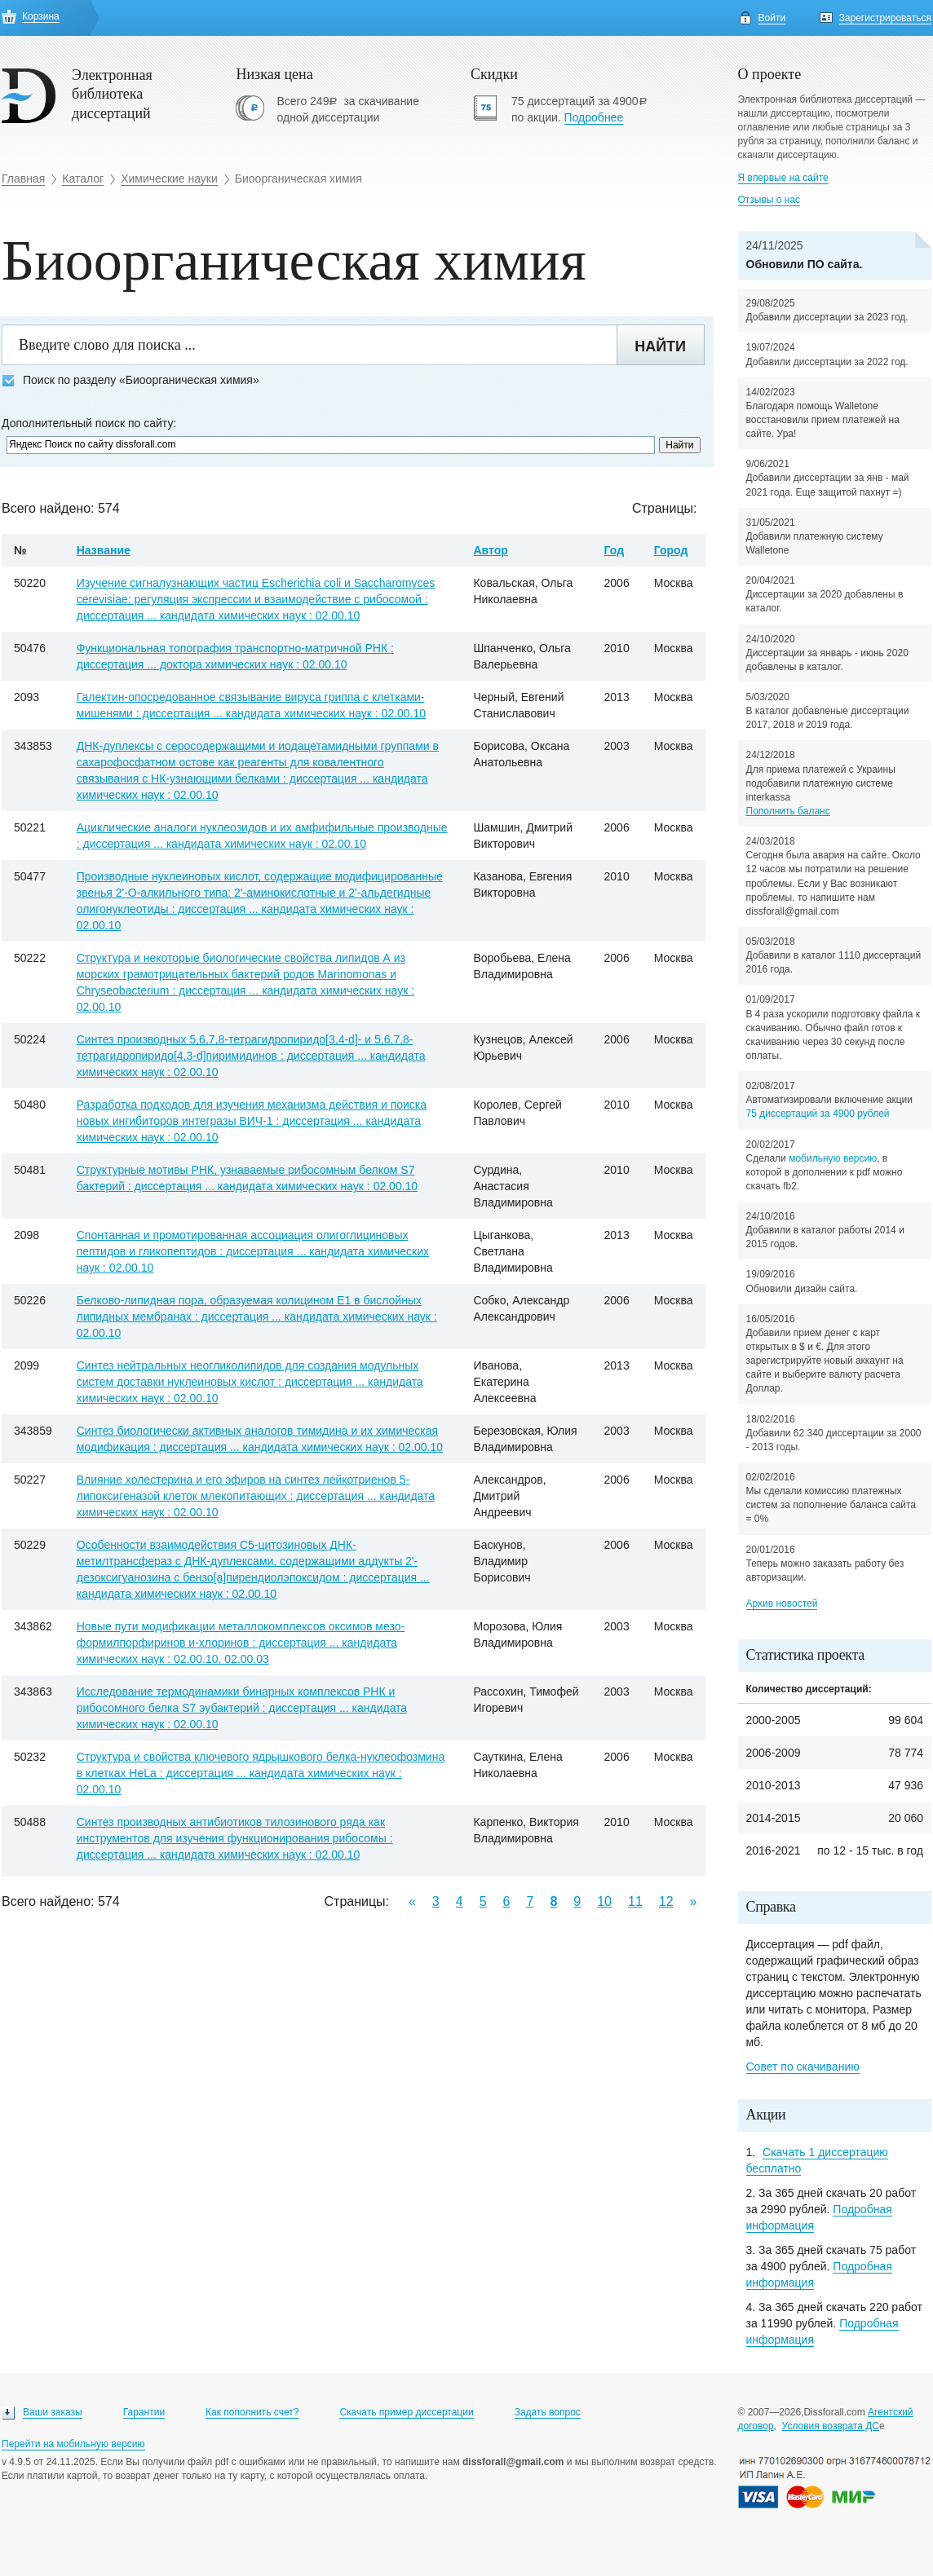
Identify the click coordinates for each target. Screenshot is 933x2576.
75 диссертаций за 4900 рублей (818, 1113)
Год (614, 550)
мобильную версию (833, 1158)
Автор (490, 550)
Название (103, 550)
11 (635, 1901)
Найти (660, 346)
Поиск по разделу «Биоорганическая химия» (130, 380)
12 (666, 1901)
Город (671, 550)
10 (604, 1901)
